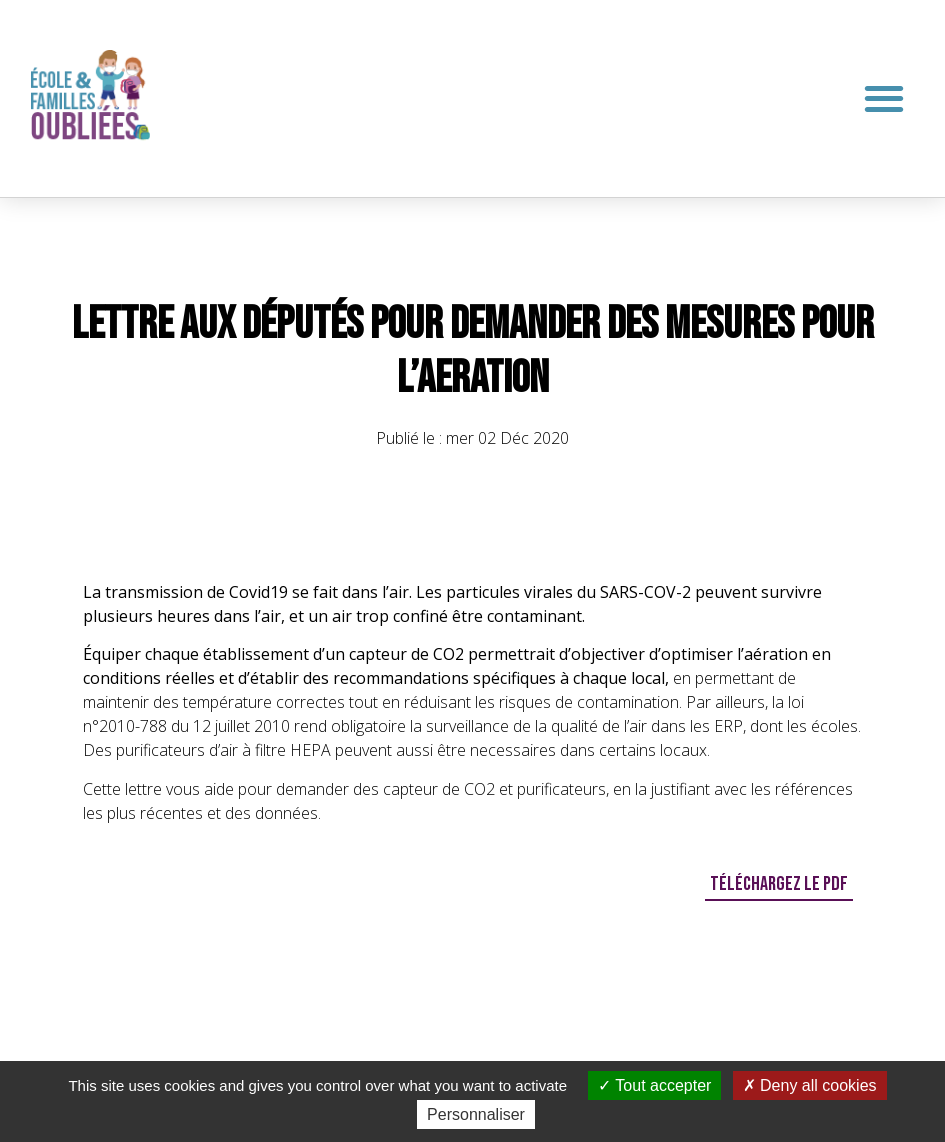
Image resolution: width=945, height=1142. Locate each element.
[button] (883, 98)
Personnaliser (476, 1114)
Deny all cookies (810, 1085)
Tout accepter (654, 1085)
